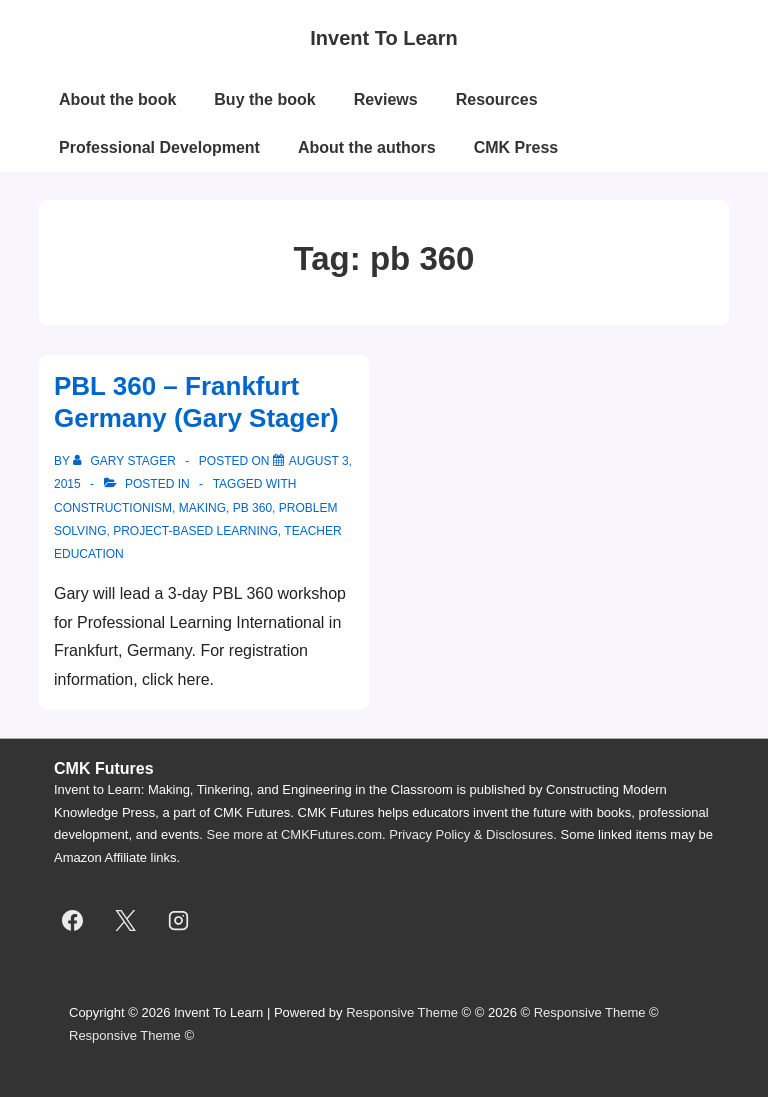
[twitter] (126, 921)
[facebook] (73, 921)
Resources (497, 99)
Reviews (386, 99)
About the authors (367, 147)
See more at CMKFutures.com (295, 834)
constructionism (113, 508)
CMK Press (516, 147)
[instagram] (179, 921)
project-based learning (195, 531)
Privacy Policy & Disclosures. (473, 834)
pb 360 (252, 508)
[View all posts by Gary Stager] (126, 461)
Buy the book (264, 99)
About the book (117, 99)
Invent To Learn (383, 38)
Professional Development (159, 147)
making (202, 508)
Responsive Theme (402, 1012)
